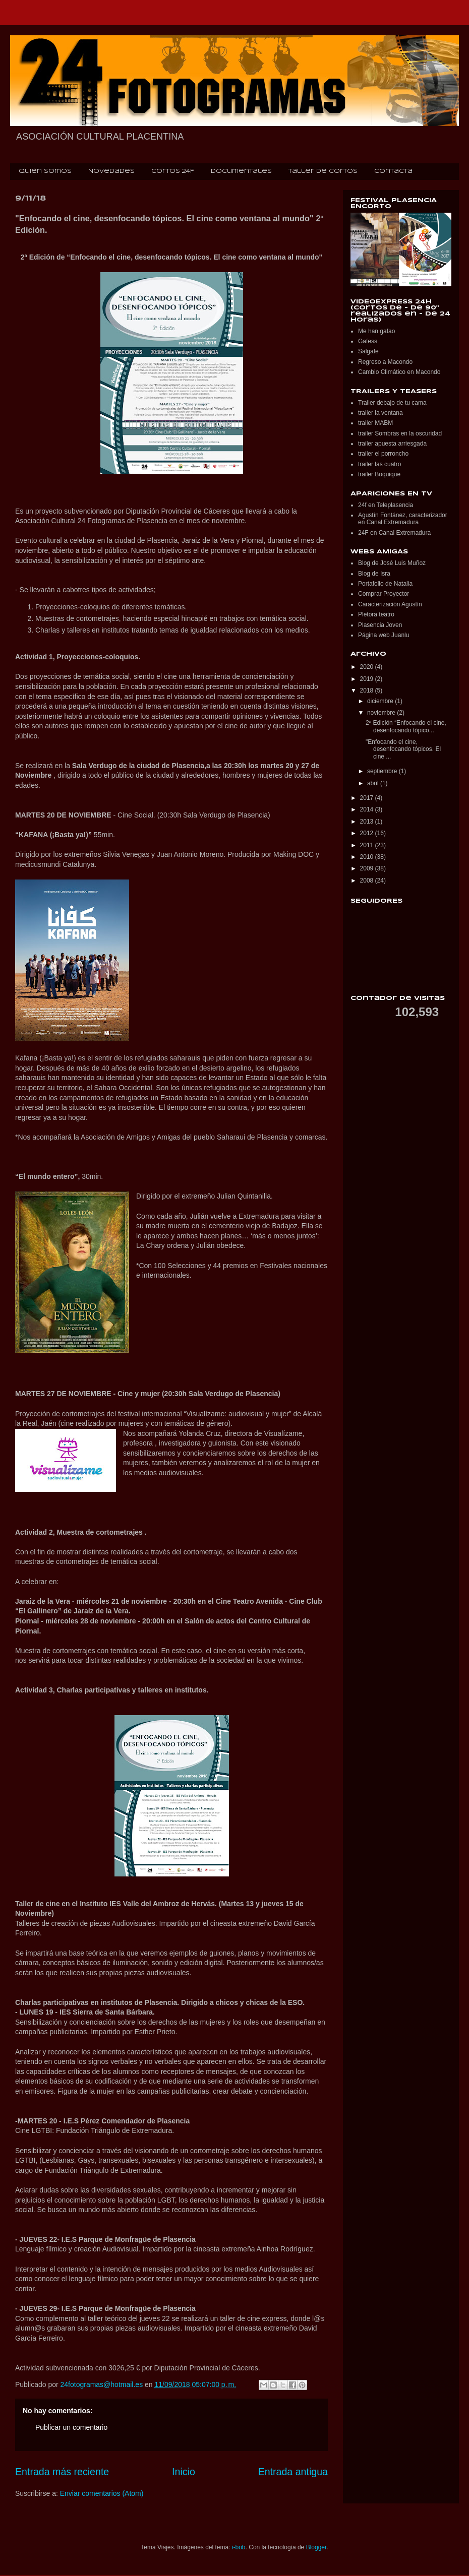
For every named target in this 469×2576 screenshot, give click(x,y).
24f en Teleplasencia (385, 505)
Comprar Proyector (383, 593)
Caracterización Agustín (390, 604)
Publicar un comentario (71, 2427)
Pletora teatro (376, 614)
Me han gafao (376, 331)
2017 (367, 797)
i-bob (239, 2547)
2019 (367, 678)
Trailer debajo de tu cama (392, 402)
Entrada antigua (293, 2471)
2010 (367, 856)
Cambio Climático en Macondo (399, 371)
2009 (367, 868)
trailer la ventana (380, 412)
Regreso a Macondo (385, 361)
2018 (367, 690)
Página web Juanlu (383, 635)
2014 (367, 809)
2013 (367, 821)
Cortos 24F (172, 171)
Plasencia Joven (380, 625)
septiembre (383, 771)
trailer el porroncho (383, 453)
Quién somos (45, 171)
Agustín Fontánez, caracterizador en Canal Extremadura (402, 519)
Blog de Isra (374, 573)
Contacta (393, 171)
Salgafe (368, 351)
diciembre (381, 701)
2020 (367, 666)
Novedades (111, 171)
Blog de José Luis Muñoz (392, 563)
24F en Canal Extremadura (394, 532)
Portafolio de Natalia (385, 583)
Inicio (183, 2471)
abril (373, 783)
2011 (367, 845)
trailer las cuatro (379, 464)
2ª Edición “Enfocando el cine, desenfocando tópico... (406, 726)
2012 (367, 833)
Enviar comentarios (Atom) (102, 2493)
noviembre (382, 712)
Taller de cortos (323, 171)
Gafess (367, 341)
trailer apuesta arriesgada (392, 443)
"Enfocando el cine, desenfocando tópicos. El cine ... (403, 749)
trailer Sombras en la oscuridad (400, 433)
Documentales (241, 171)
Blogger (316, 2547)
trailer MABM (375, 422)
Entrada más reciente (62, 2471)
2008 (367, 880)
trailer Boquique (379, 474)
